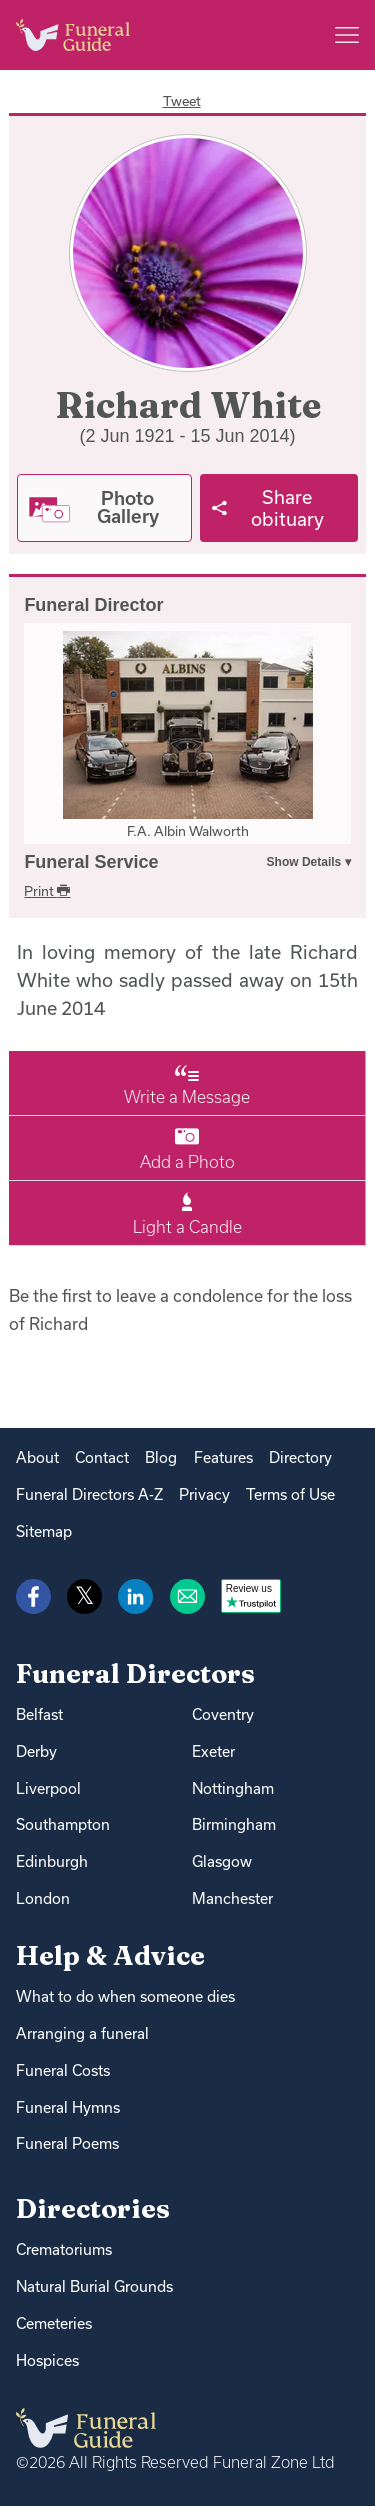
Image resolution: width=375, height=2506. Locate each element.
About (37, 1457)
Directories (93, 2208)
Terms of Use (290, 1494)
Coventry (223, 1714)
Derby (36, 1751)
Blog (161, 1457)
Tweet (182, 101)
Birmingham (234, 1824)
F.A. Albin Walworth (188, 831)
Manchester (232, 1898)
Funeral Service (91, 862)
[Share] (279, 508)
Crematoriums (64, 2249)
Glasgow (222, 1861)
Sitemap (44, 1531)
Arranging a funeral (82, 2033)
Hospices (47, 2360)
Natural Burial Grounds (94, 2286)
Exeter (213, 1751)
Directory (300, 1457)
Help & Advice (110, 1955)
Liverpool (48, 1788)
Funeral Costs (63, 2070)
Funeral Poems (67, 2143)
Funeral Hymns (68, 2107)
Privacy (204, 1494)
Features (223, 1457)
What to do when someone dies (125, 1996)
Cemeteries (54, 2323)
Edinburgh (52, 1861)
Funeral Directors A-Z (89, 1494)
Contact (102, 1457)
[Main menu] (347, 35)
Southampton (63, 1824)
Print (47, 891)
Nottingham (233, 1788)
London (43, 1898)
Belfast (39, 1714)
